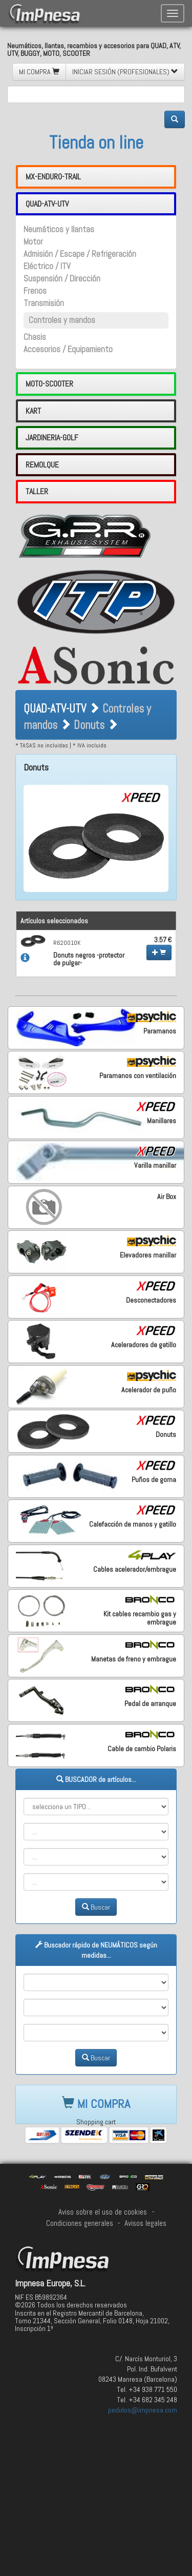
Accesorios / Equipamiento (68, 349)
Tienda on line (96, 142)
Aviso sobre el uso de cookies (102, 2212)
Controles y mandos (62, 320)
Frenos (35, 291)
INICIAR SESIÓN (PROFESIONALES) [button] (125, 71)
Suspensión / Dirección (62, 278)
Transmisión (44, 303)
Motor (33, 241)
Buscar (96, 1907)
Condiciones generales (79, 2223)
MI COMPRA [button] (39, 71)
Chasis (35, 337)
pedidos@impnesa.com (142, 2410)
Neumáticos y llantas (59, 229)
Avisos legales (145, 2223)
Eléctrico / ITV (47, 266)
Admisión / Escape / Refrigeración (80, 254)
